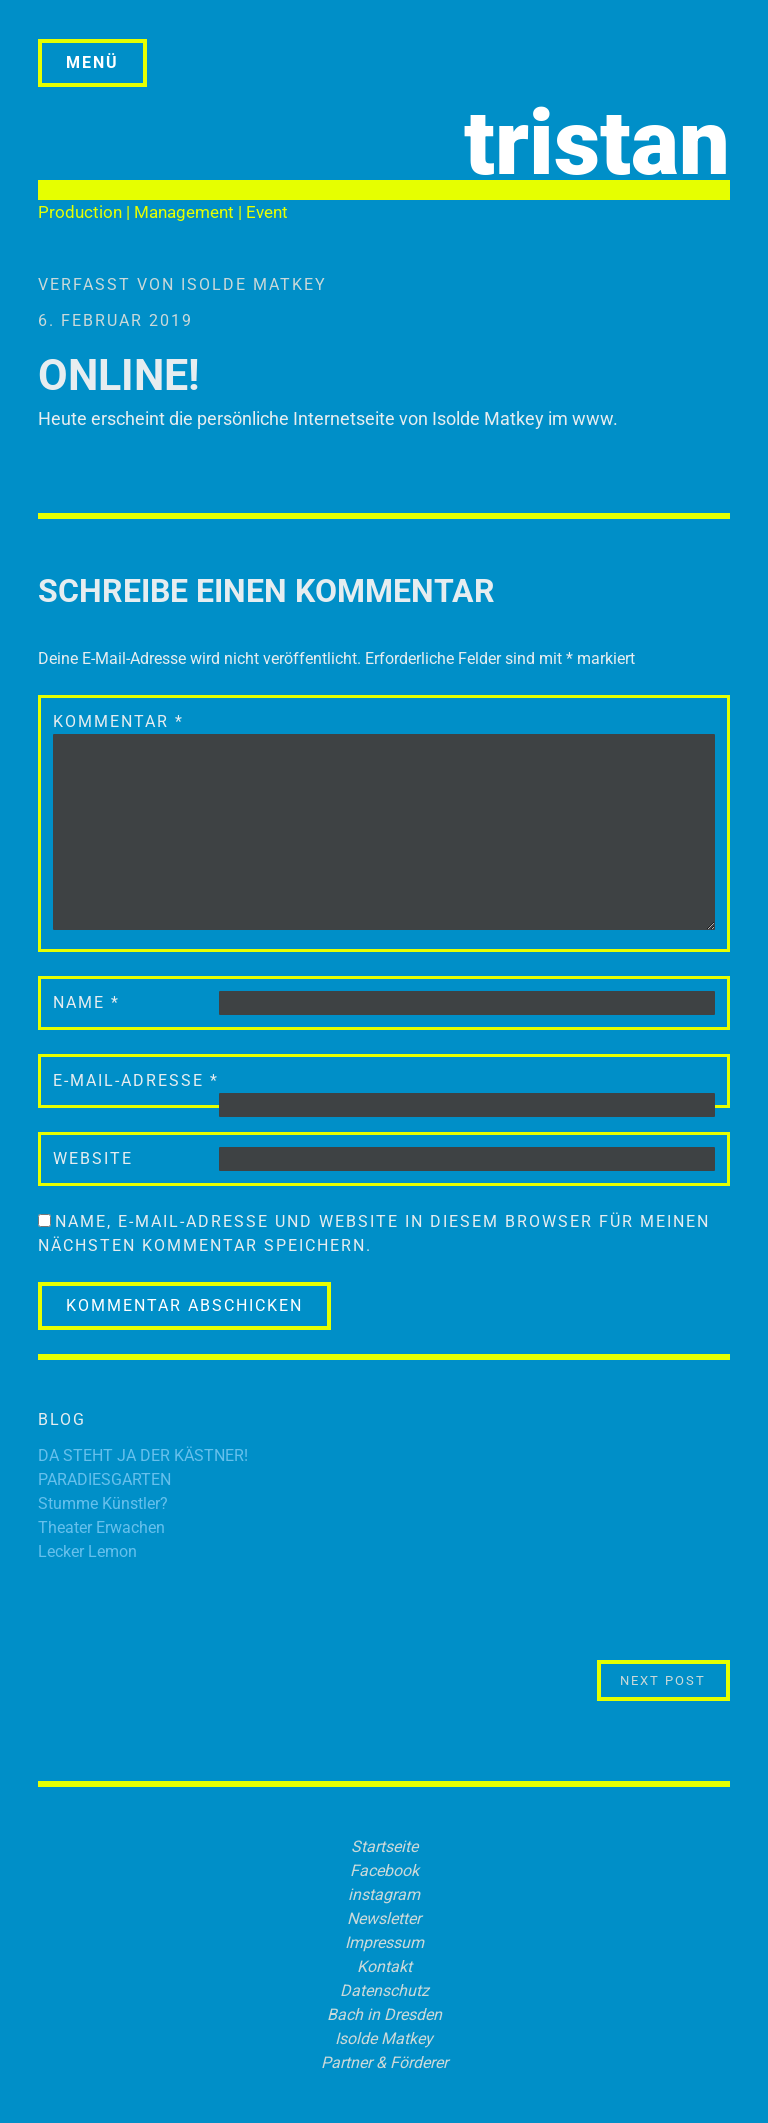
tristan (597, 143)
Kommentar (118, 721)
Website (93, 1158)
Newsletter (384, 1918)
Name (86, 1002)
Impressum (384, 1942)
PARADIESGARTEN (104, 1479)
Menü (92, 62)
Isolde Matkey (254, 284)
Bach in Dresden (384, 2014)
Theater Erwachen (101, 1527)
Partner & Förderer (384, 2062)
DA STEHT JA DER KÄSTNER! (143, 1455)
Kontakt (384, 1966)
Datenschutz (384, 1990)
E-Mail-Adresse (136, 1080)
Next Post (675, 1680)
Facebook (384, 1870)
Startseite (384, 1846)
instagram (384, 1894)
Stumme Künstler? (103, 1503)
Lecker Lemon (87, 1551)
